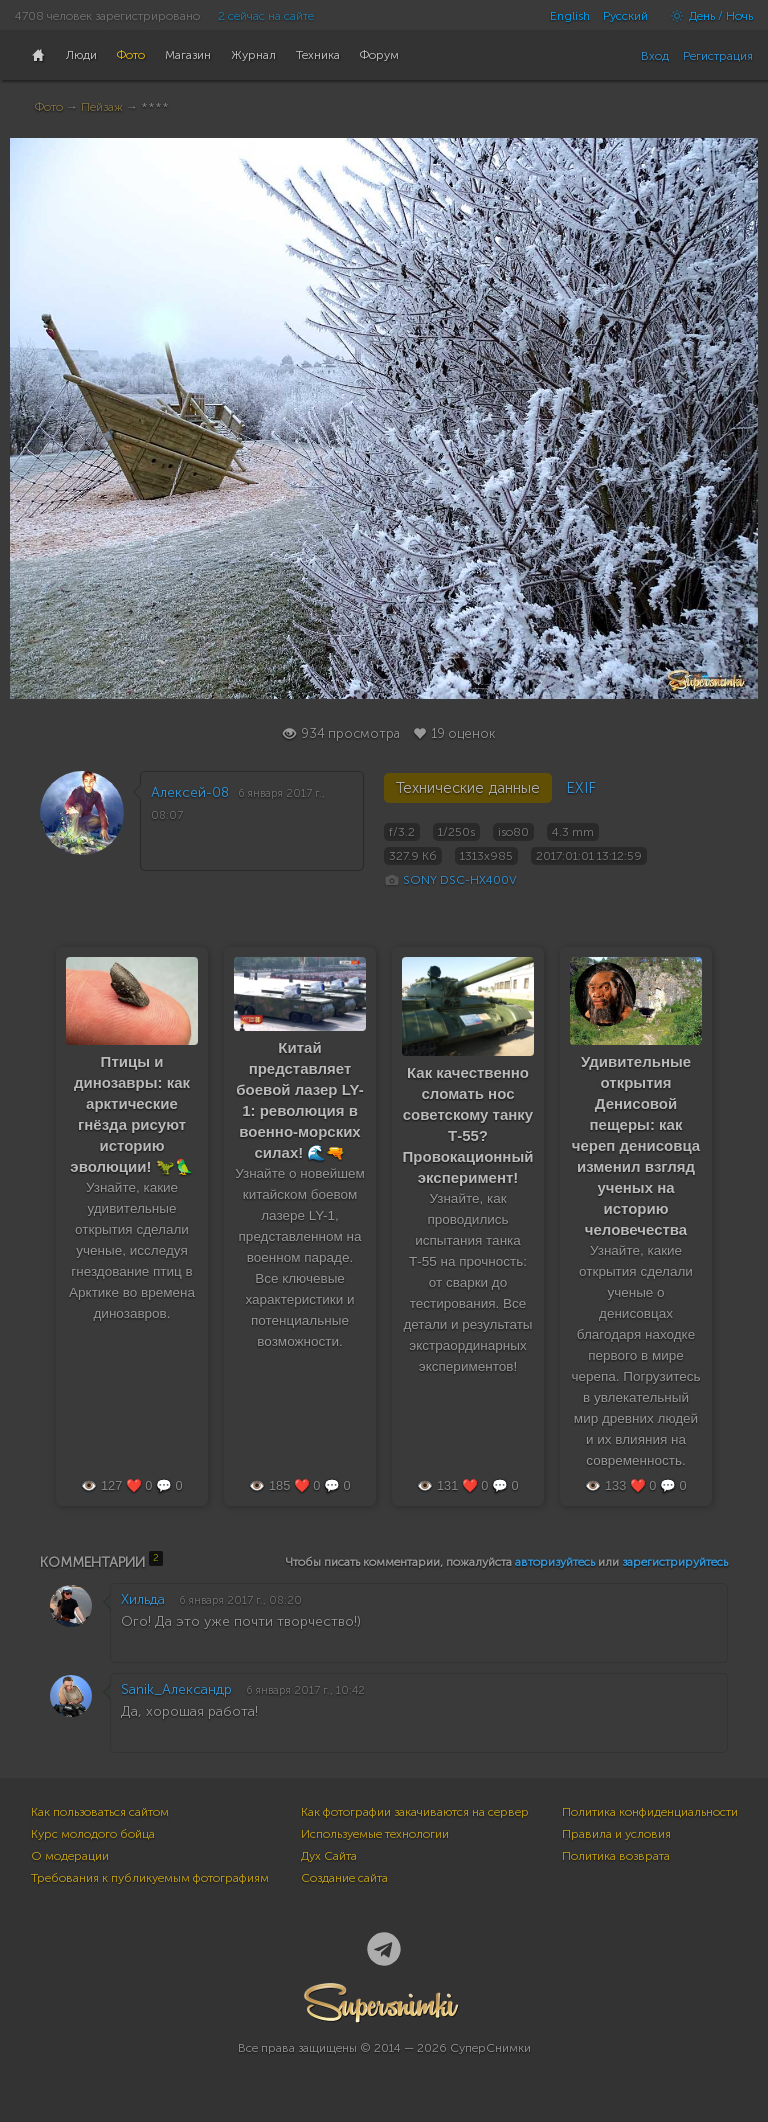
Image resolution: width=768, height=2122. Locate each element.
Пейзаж (102, 107)
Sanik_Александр (176, 1689)
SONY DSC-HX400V (460, 880)
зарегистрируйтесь (675, 1562)
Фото (49, 107)
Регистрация (718, 56)
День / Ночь (707, 16)
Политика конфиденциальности (650, 1812)
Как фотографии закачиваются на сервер (415, 1812)
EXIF (581, 788)
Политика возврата (616, 1856)
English (570, 16)
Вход (655, 56)
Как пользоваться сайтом (100, 1812)
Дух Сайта (329, 1856)
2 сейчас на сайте (266, 16)
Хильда (143, 1599)
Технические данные (468, 788)
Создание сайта (344, 1878)
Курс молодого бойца (93, 1834)
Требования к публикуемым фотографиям (150, 1878)
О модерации (70, 1856)
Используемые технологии (375, 1834)
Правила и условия (616, 1834)
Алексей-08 (190, 792)
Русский (625, 16)
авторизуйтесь (555, 1562)
